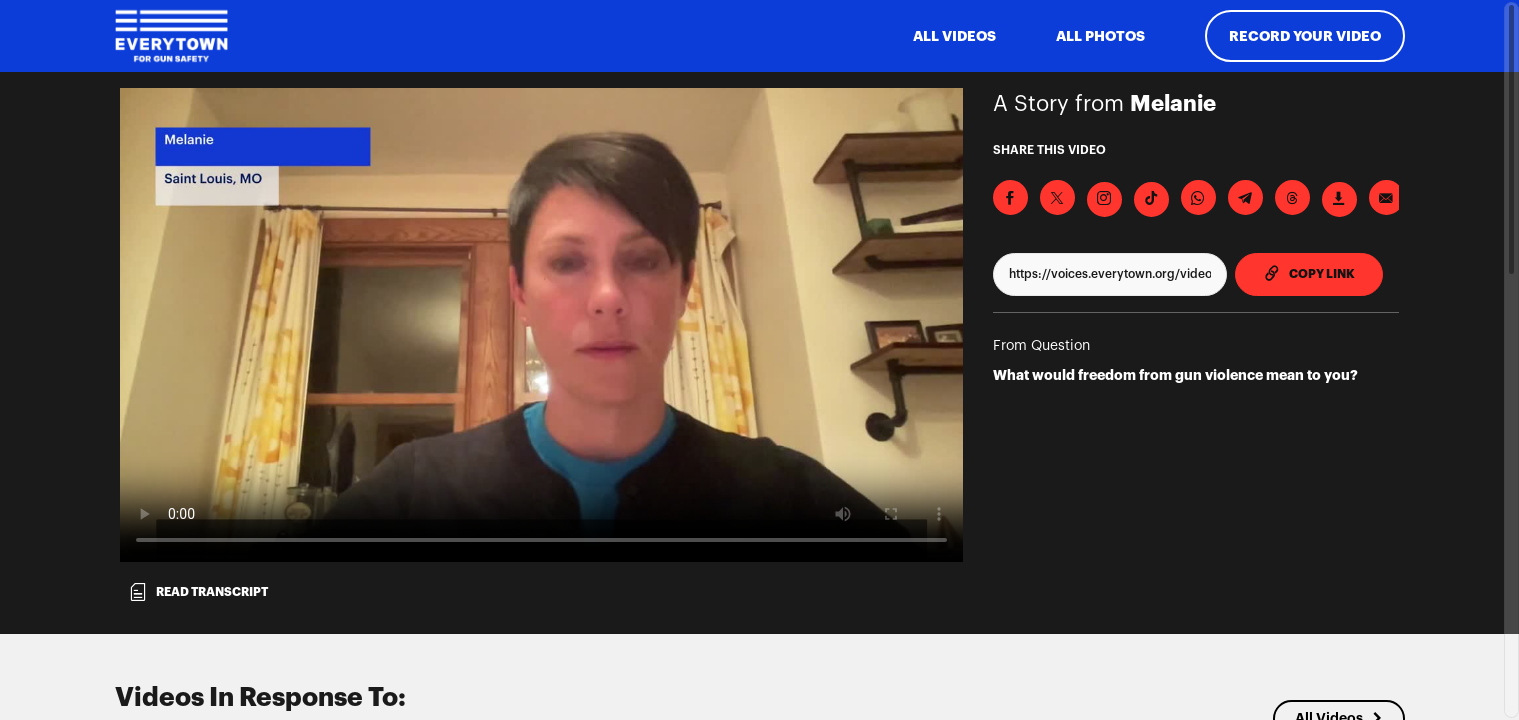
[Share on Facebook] (1010, 197)
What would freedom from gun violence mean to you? (1175, 375)
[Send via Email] (1386, 197)
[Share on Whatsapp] (1198, 197)
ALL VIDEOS (954, 36)
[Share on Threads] (1292, 197)
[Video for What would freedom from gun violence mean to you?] (541, 325)
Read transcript (198, 592)
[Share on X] (1057, 197)
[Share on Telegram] (1245, 197)
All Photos (1100, 36)
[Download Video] (1339, 199)
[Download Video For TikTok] (1151, 199)
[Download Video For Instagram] (1104, 199)
